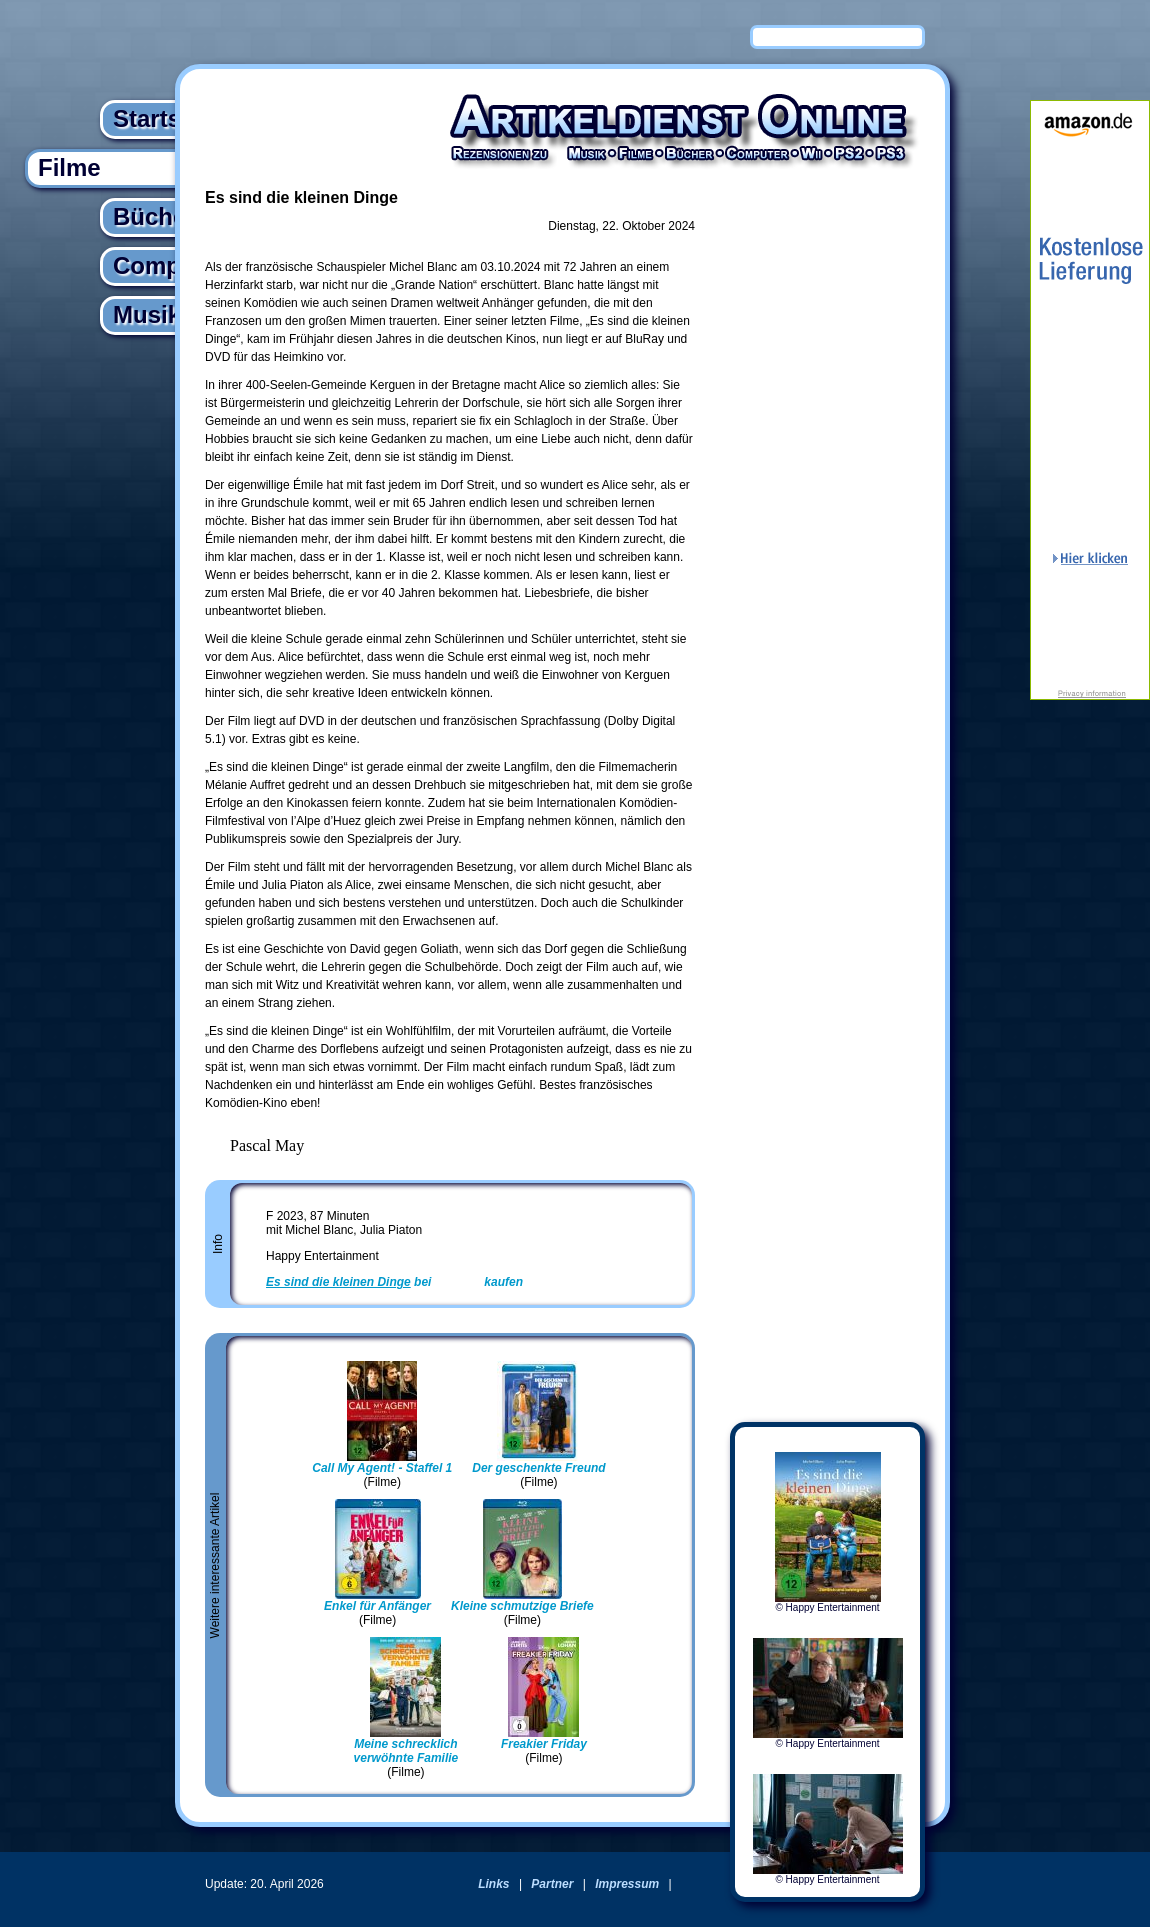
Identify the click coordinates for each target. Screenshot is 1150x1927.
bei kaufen (394, 1282)
